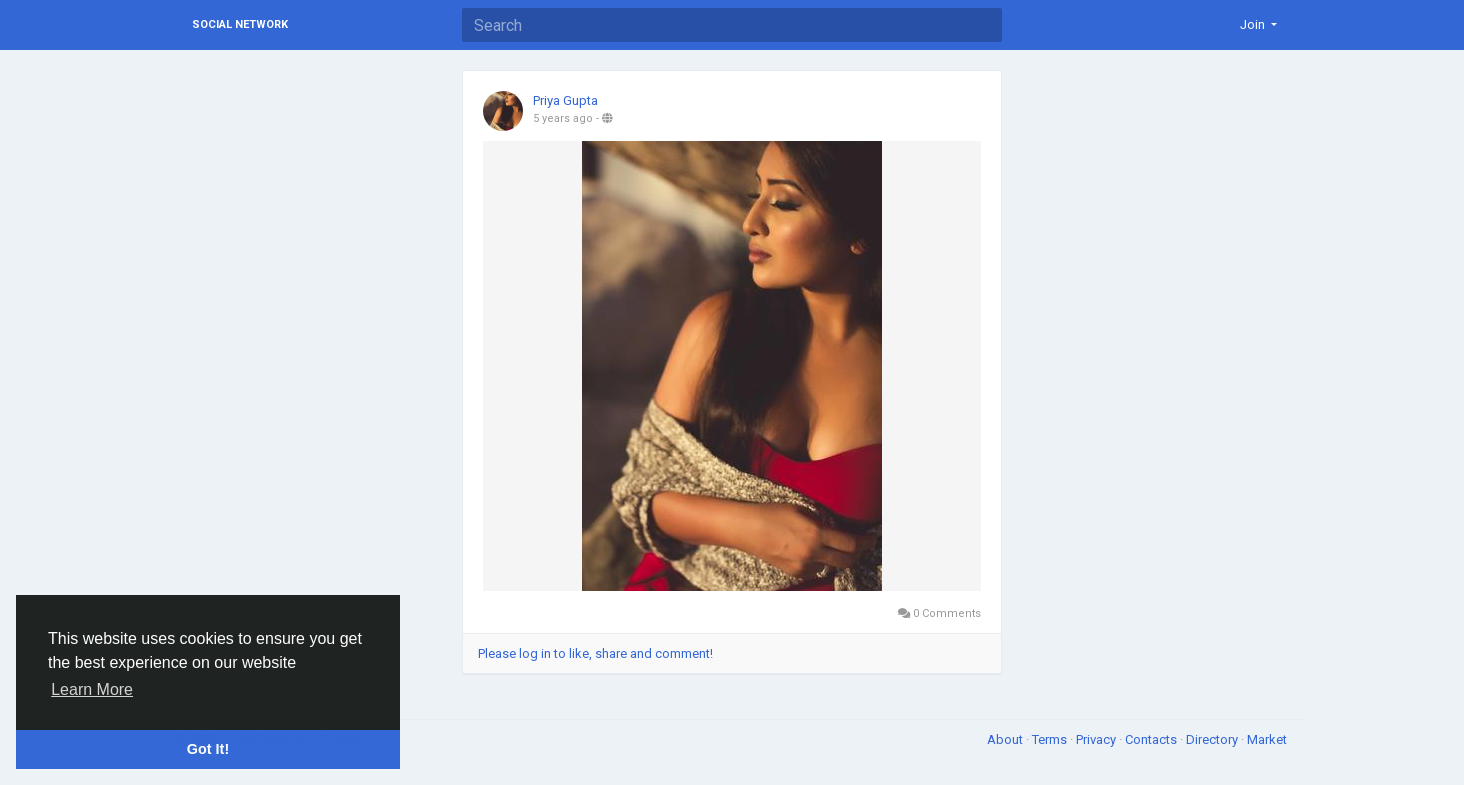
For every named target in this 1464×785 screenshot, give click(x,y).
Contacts (1152, 739)
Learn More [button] (92, 689)
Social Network (240, 24)
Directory (1213, 739)
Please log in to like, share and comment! (595, 653)
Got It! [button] (208, 749)
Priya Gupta (565, 100)
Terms (1051, 739)
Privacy (1097, 739)
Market (1267, 739)
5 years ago (563, 118)
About (1006, 739)
